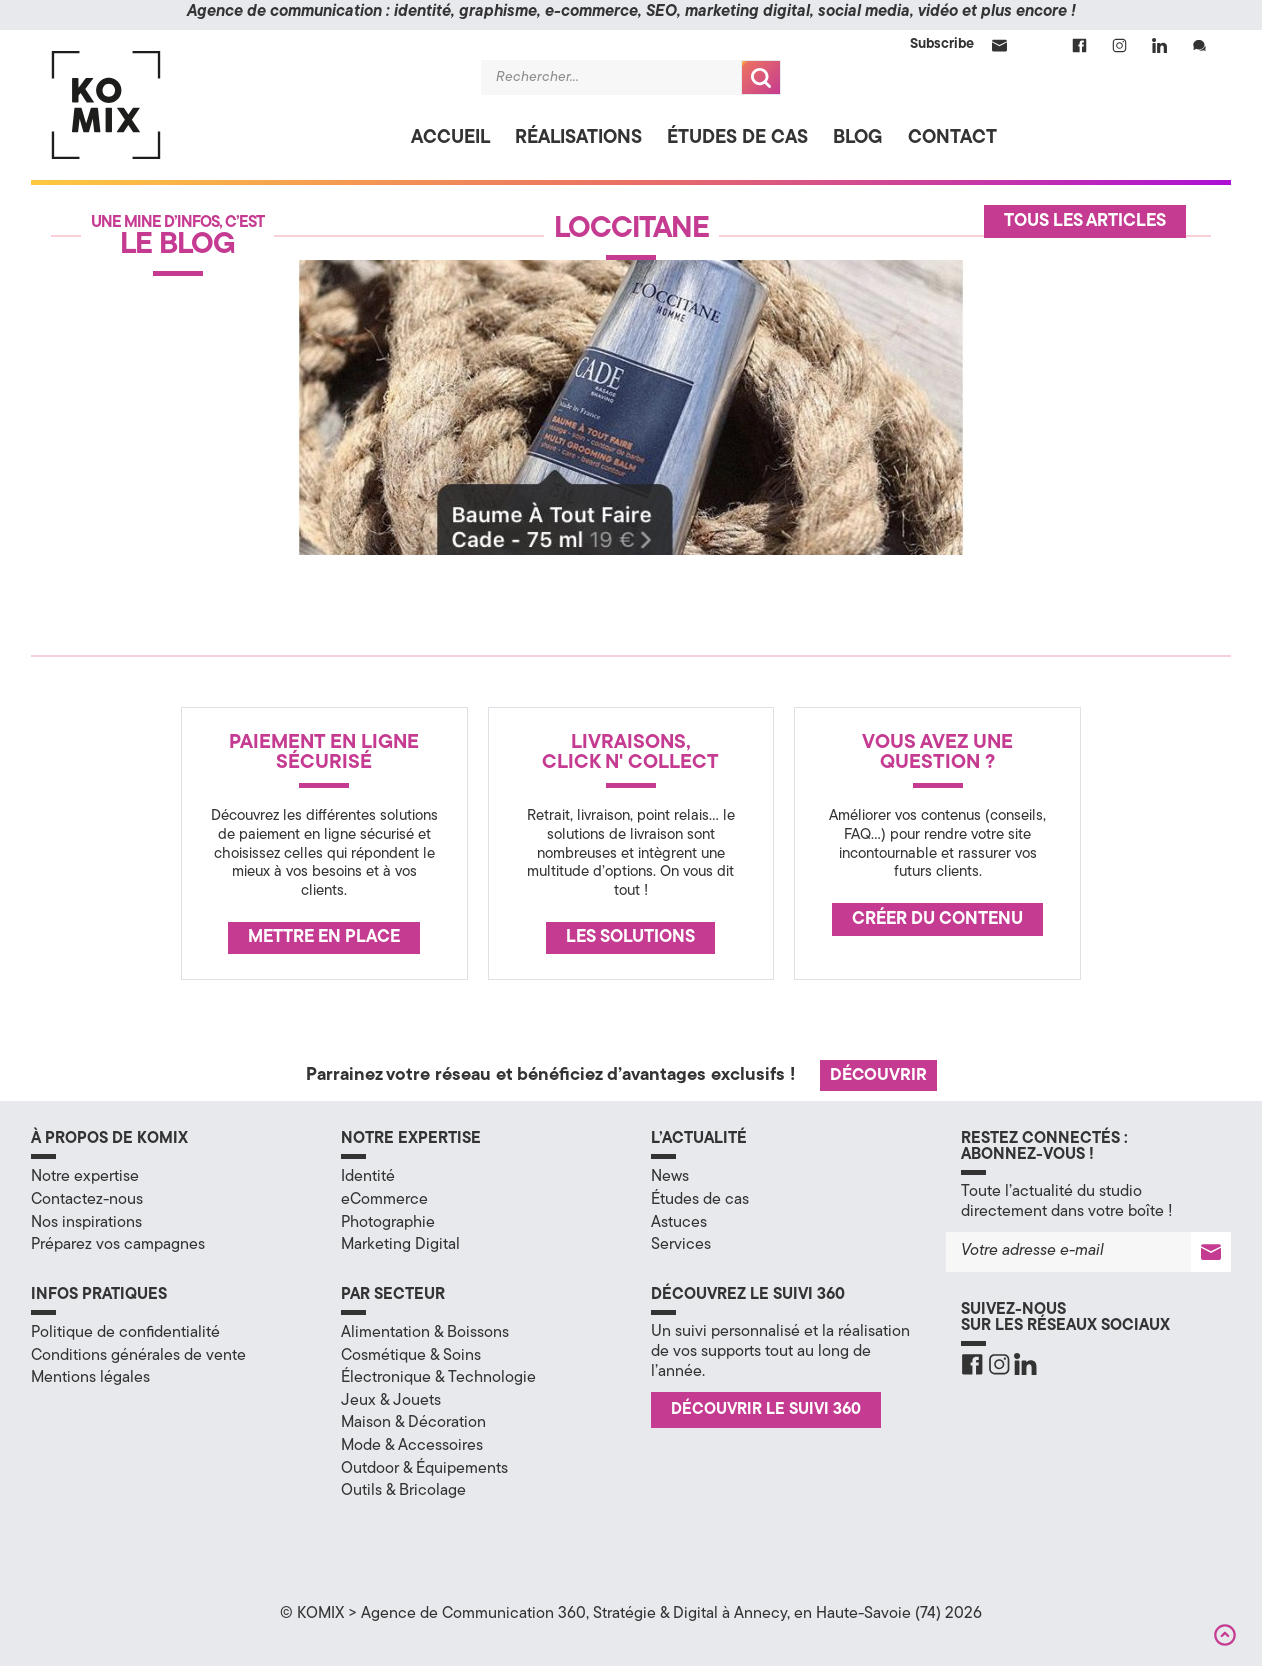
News (670, 1177)
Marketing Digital (400, 1245)
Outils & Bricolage (403, 1491)
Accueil (450, 138)
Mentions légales (90, 1378)
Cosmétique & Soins (411, 1356)
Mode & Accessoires (412, 1446)
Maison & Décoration (413, 1423)
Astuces (679, 1223)
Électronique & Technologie (438, 1378)
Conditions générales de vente (138, 1356)
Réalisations (578, 138)
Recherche (761, 77)
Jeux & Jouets (391, 1401)
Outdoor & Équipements (424, 1469)
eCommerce (384, 1200)
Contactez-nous (87, 1200)
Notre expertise (85, 1177)
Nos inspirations (86, 1223)
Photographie (388, 1223)
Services (681, 1245)
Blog (858, 138)
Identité (368, 1177)
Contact (952, 138)
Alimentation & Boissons (425, 1333)
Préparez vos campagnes (118, 1245)
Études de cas (737, 138)
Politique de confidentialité (125, 1333)
